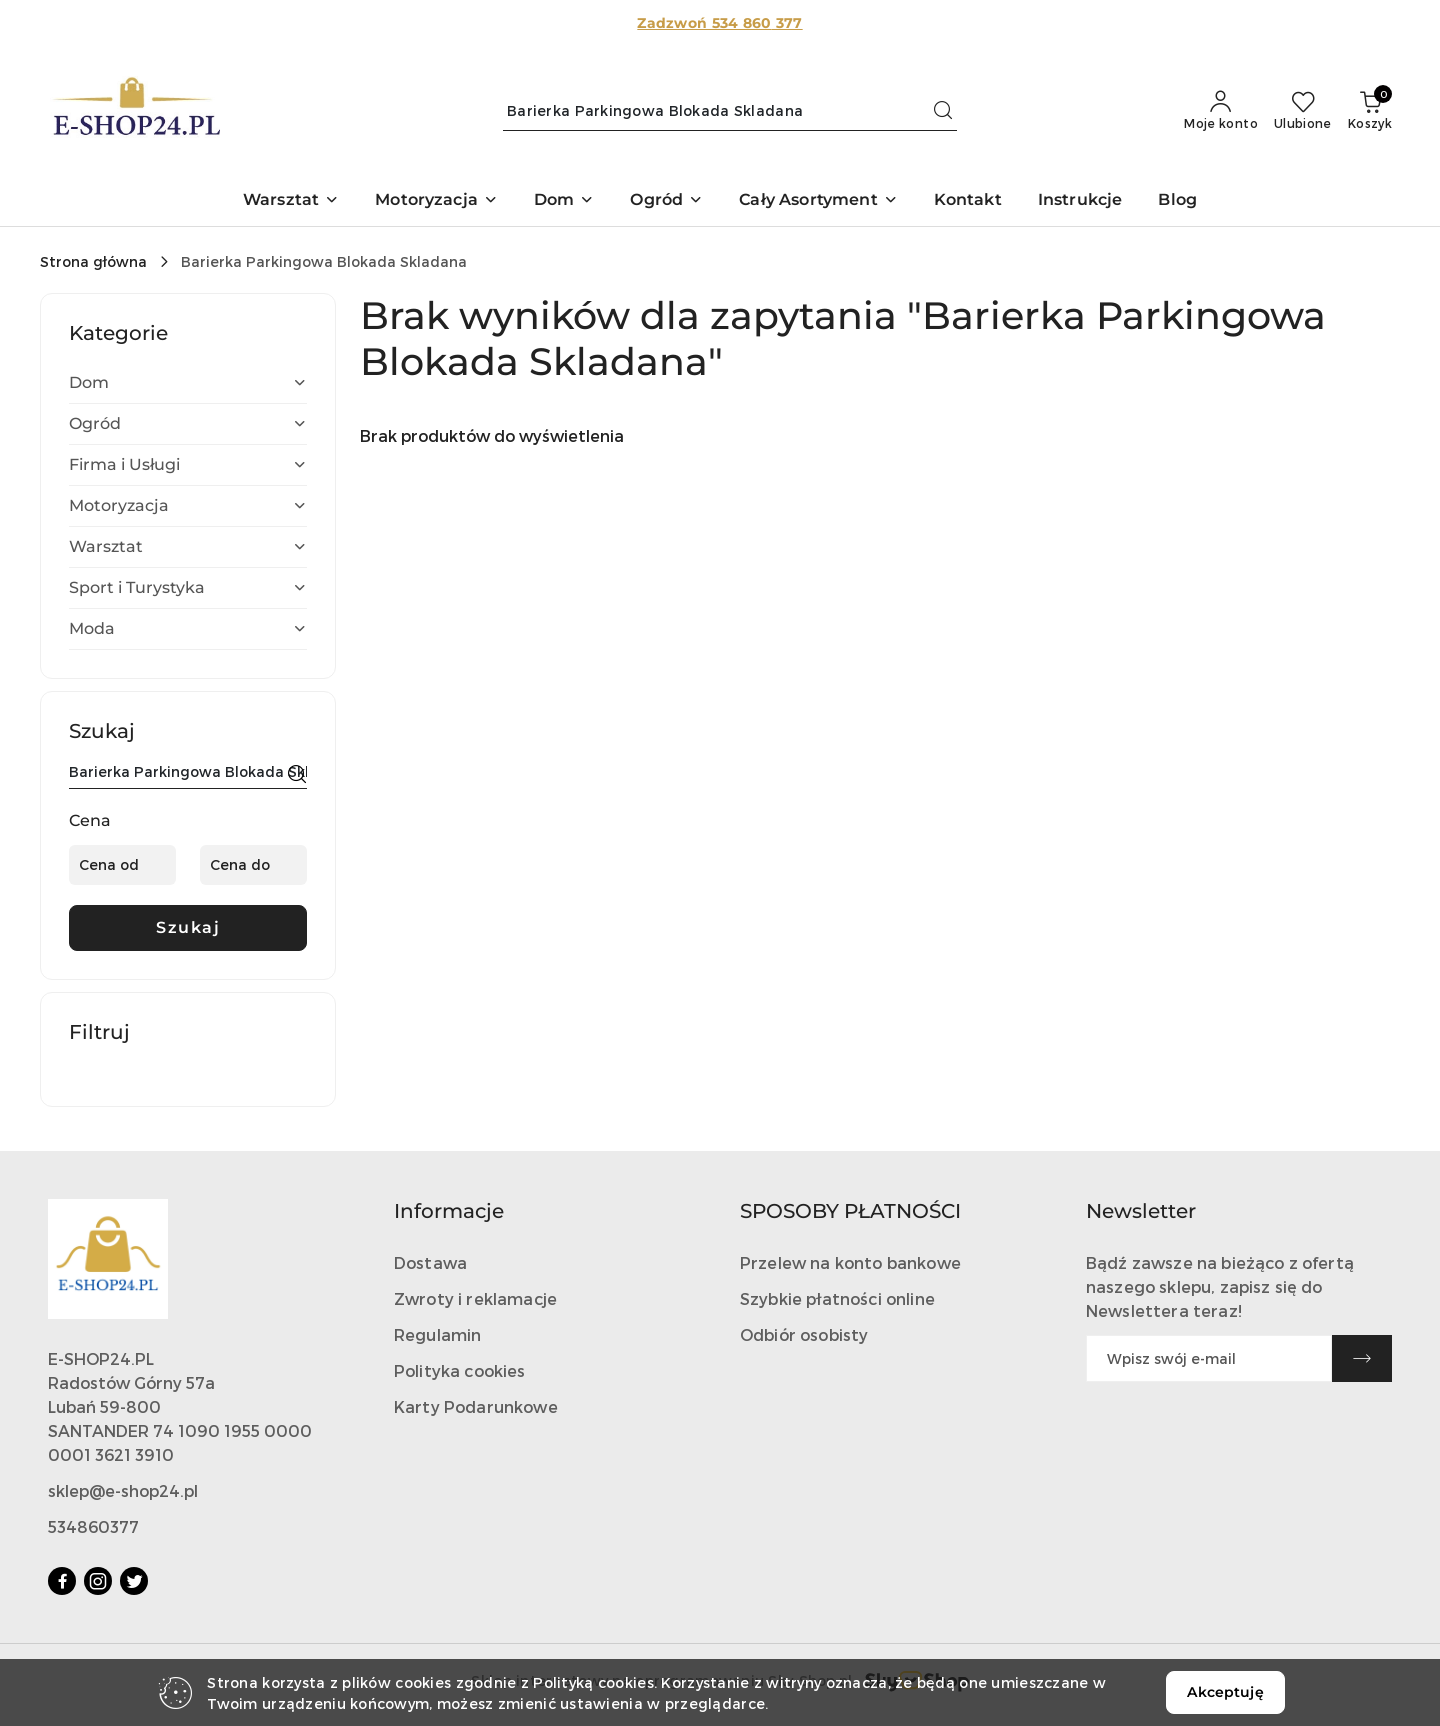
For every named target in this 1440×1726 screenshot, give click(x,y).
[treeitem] (188, 383)
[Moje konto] (1221, 111)
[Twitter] (134, 1581)
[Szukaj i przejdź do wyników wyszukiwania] (943, 111)
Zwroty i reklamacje (475, 1298)
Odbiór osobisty (804, 1334)
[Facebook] (62, 1581)
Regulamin (437, 1334)
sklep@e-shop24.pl (123, 1490)
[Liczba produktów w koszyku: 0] (1370, 111)
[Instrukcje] (1080, 201)
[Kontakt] (968, 201)
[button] (291, 201)
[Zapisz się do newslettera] (1209, 1358)
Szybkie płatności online (837, 1298)
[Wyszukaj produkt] (730, 111)
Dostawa (430, 1262)
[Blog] (1177, 201)
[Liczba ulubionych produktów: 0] (1303, 111)
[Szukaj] (297, 775)
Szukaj (188, 927)
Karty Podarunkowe (476, 1406)
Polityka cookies (460, 1370)
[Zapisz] (1362, 1358)
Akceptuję (1225, 1692)
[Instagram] (98, 1581)
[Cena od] (122, 865)
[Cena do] (253, 865)
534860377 (93, 1526)
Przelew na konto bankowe (850, 1262)
